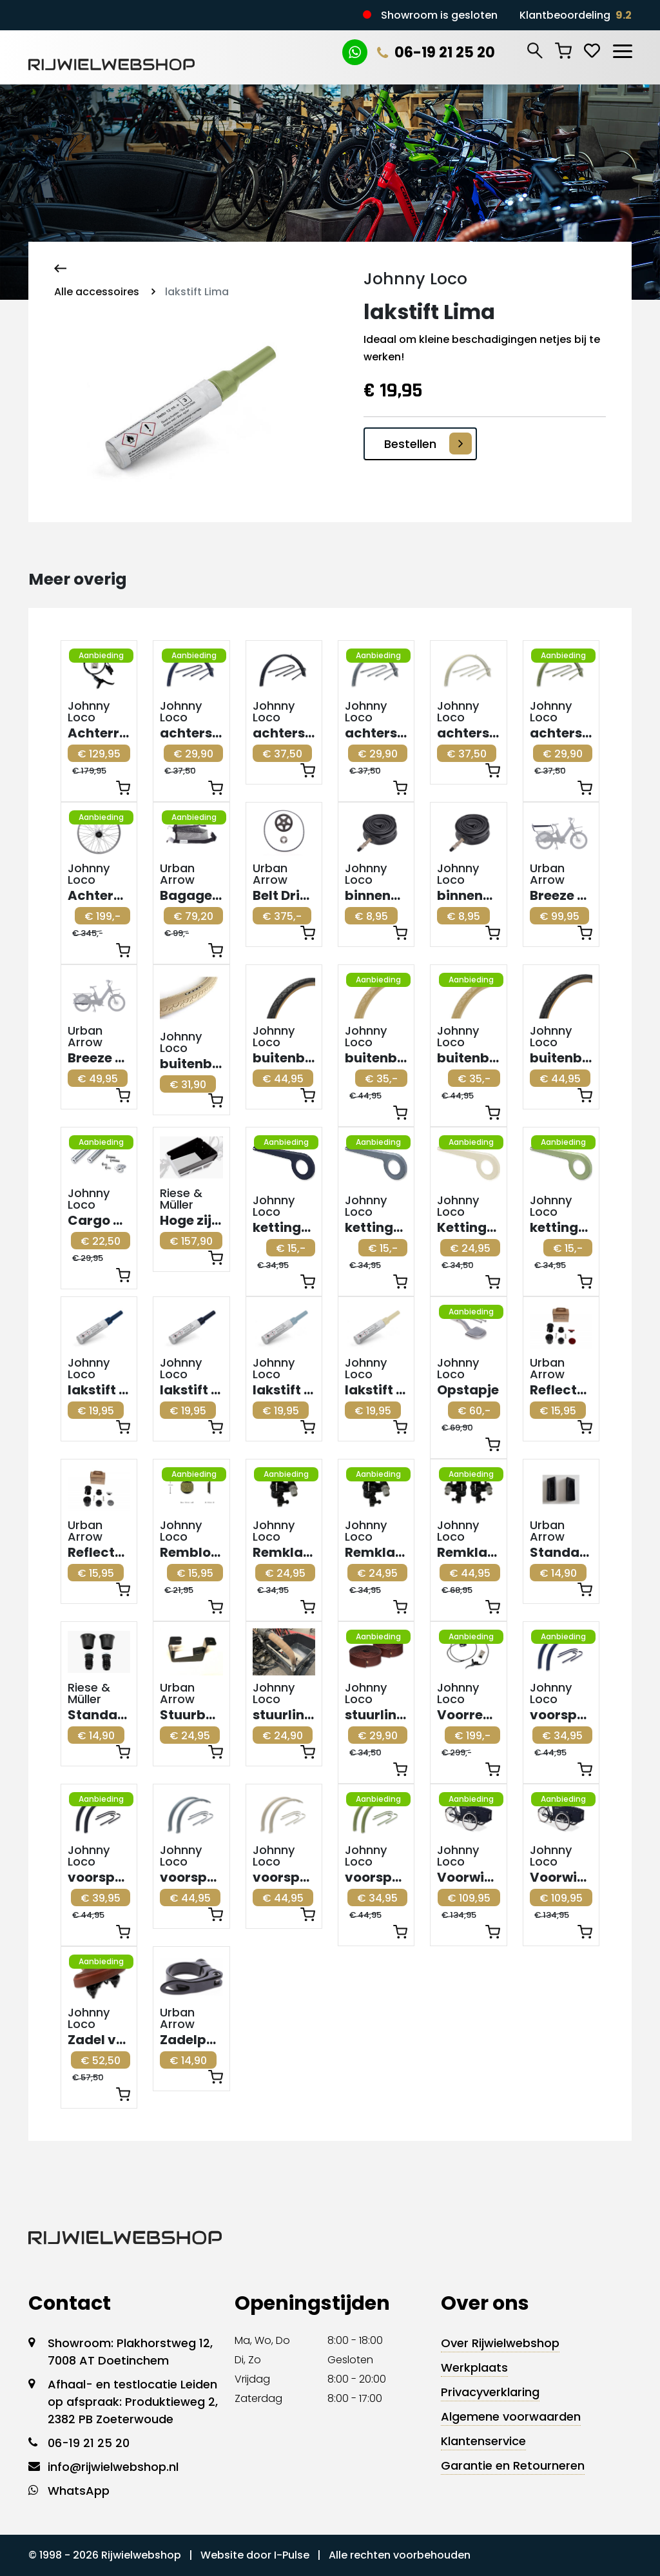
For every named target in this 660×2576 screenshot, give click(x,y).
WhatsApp (79, 2491)
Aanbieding (101, 655)
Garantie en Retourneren (513, 2465)
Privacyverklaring (490, 2392)
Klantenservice (483, 2441)
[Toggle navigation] (622, 49)
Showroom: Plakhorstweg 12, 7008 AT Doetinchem (130, 2351)
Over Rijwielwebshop (500, 2343)
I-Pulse (291, 2555)
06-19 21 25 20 (436, 53)
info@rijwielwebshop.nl (113, 2467)
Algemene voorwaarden (511, 2416)
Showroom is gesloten (439, 15)
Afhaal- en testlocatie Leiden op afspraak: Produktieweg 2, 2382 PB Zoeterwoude (133, 2401)
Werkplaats (474, 2367)
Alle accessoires (96, 291)
